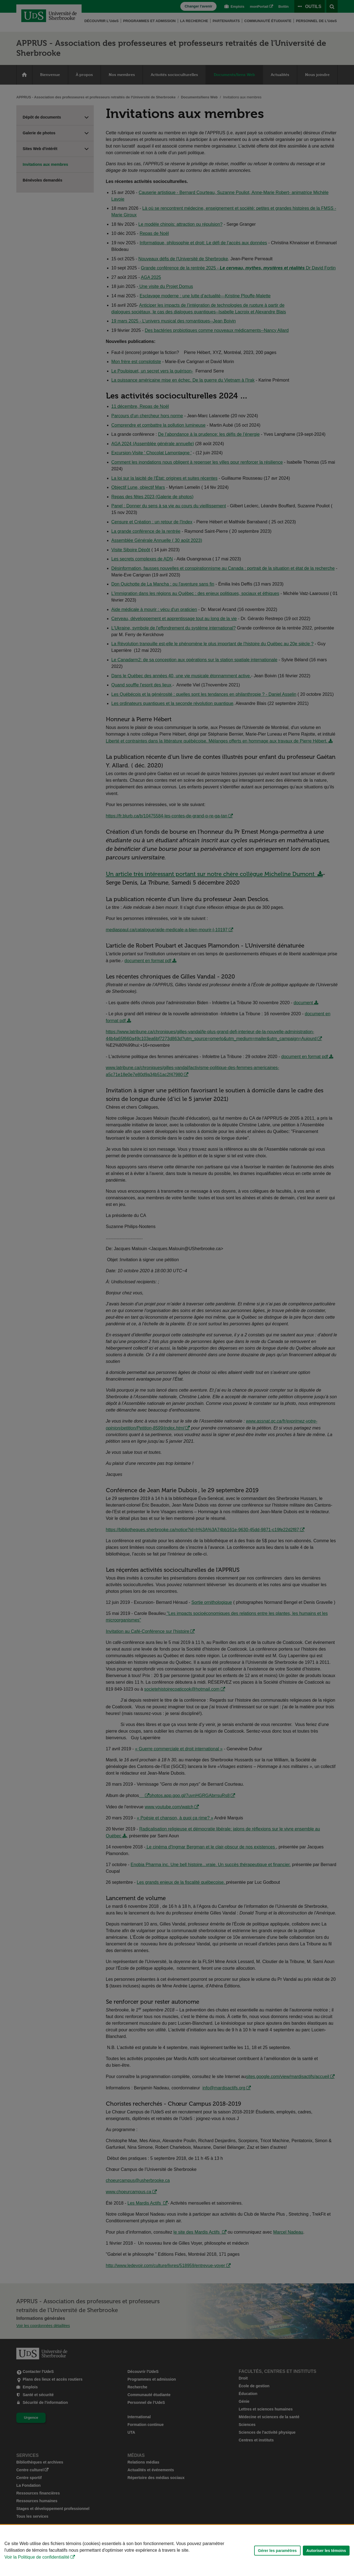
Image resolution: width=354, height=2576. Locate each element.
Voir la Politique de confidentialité (36, 2557)
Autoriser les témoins (326, 2550)
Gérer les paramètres (277, 2550)
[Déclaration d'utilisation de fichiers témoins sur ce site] (177, 2550)
